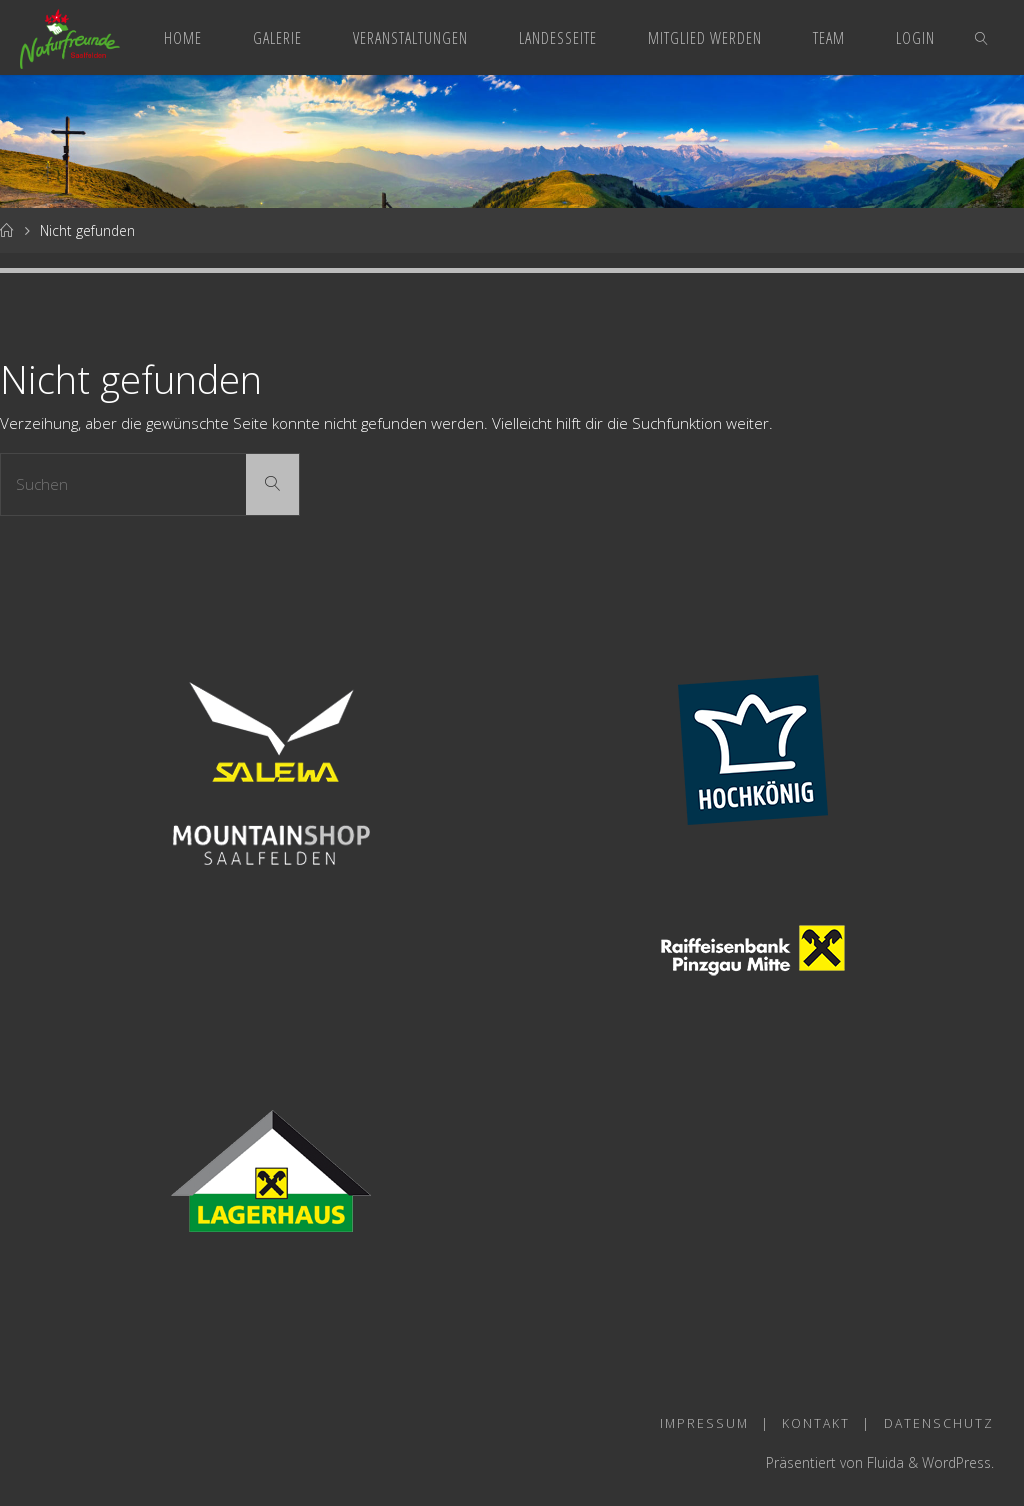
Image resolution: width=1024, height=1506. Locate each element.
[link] (982, 37)
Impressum (704, 1423)
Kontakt (816, 1423)
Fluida (883, 1462)
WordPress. (958, 1462)
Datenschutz (939, 1423)
